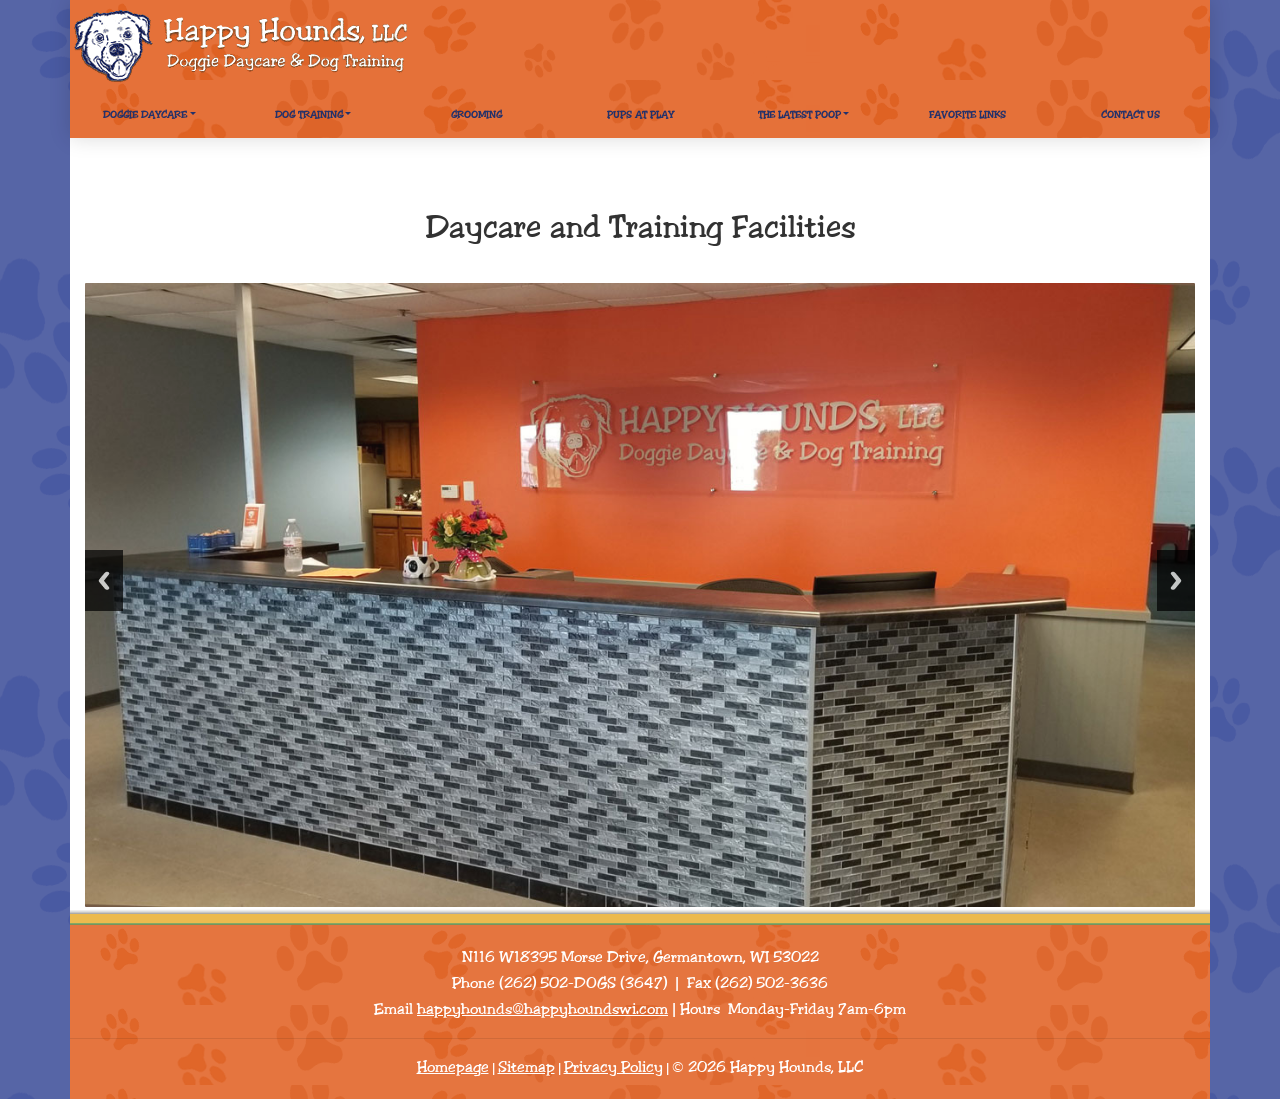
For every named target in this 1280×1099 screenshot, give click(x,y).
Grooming (476, 115)
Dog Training (309, 115)
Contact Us (1130, 115)
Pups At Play (640, 115)
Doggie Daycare (145, 115)
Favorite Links (967, 115)
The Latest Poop (799, 115)
